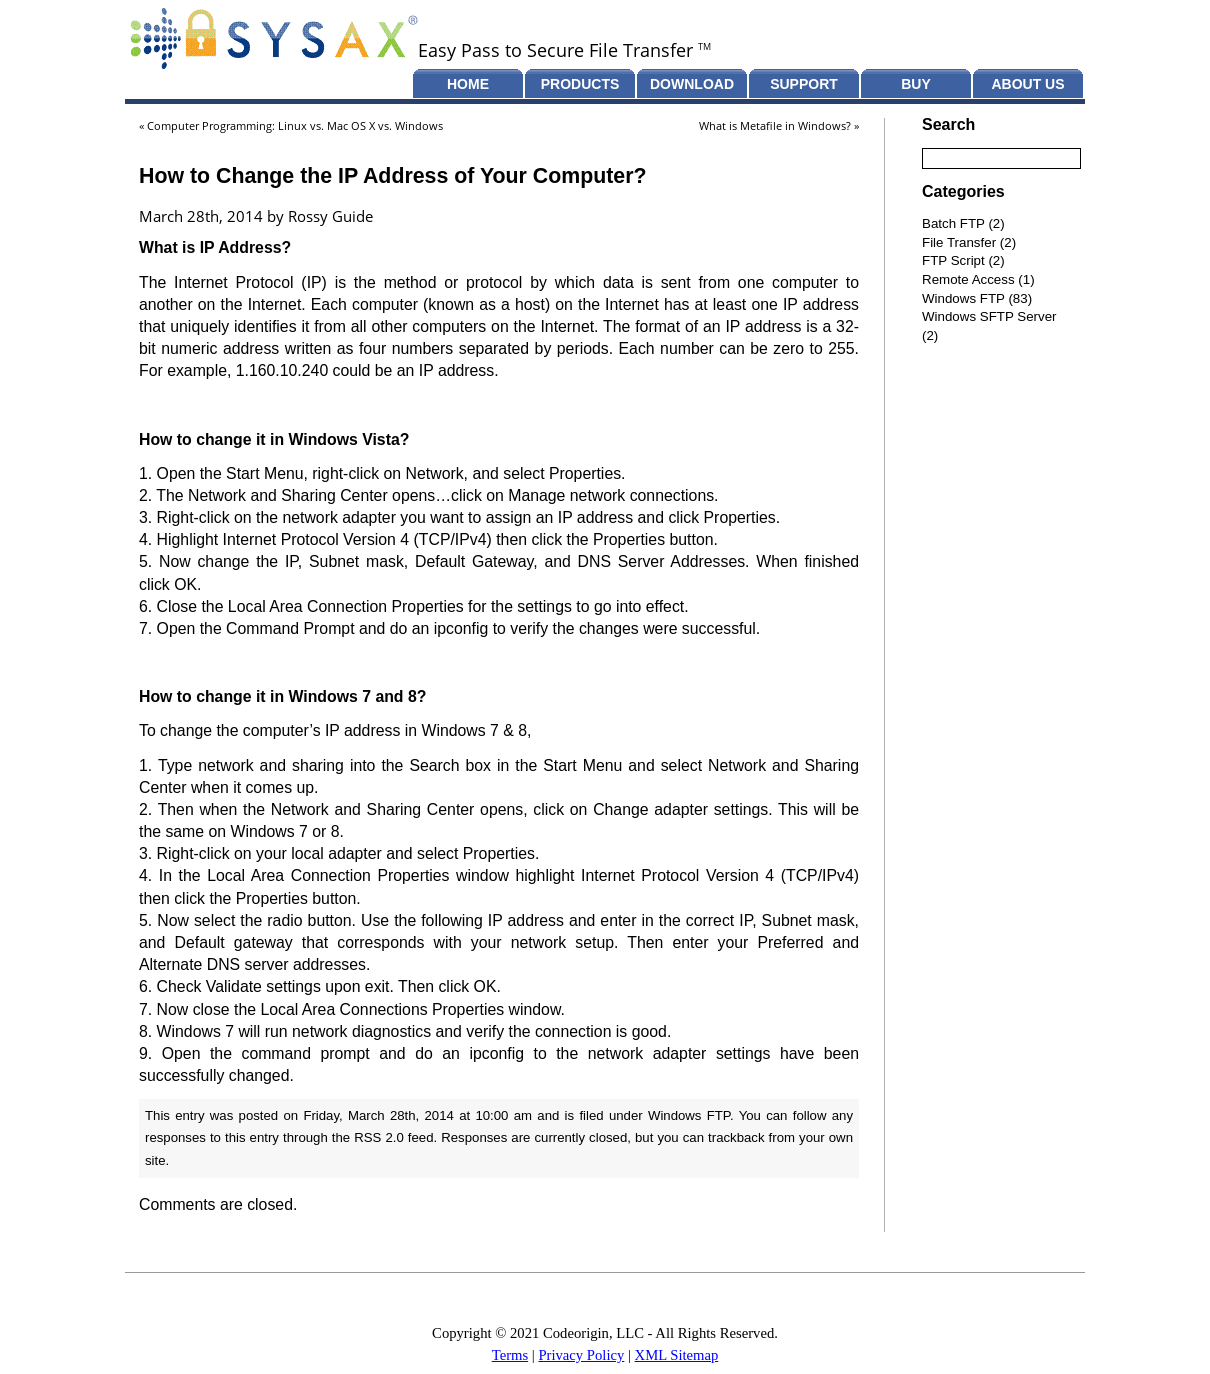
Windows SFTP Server (989, 316)
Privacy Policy (581, 1355)
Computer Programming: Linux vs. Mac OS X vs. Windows (295, 126)
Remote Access (968, 279)
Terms (510, 1355)
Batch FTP (953, 223)
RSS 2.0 (379, 1137)
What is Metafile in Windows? (775, 126)
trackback (736, 1137)
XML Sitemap (677, 1355)
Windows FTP (689, 1115)
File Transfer (959, 242)
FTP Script (953, 260)
